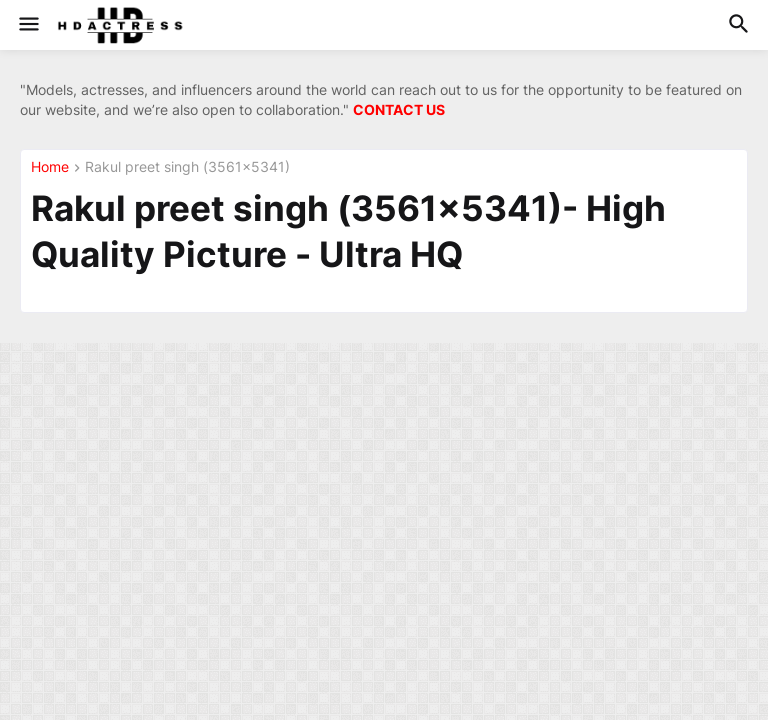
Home (50, 167)
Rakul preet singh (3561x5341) (187, 167)
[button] (27, 25)
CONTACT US (399, 109)
